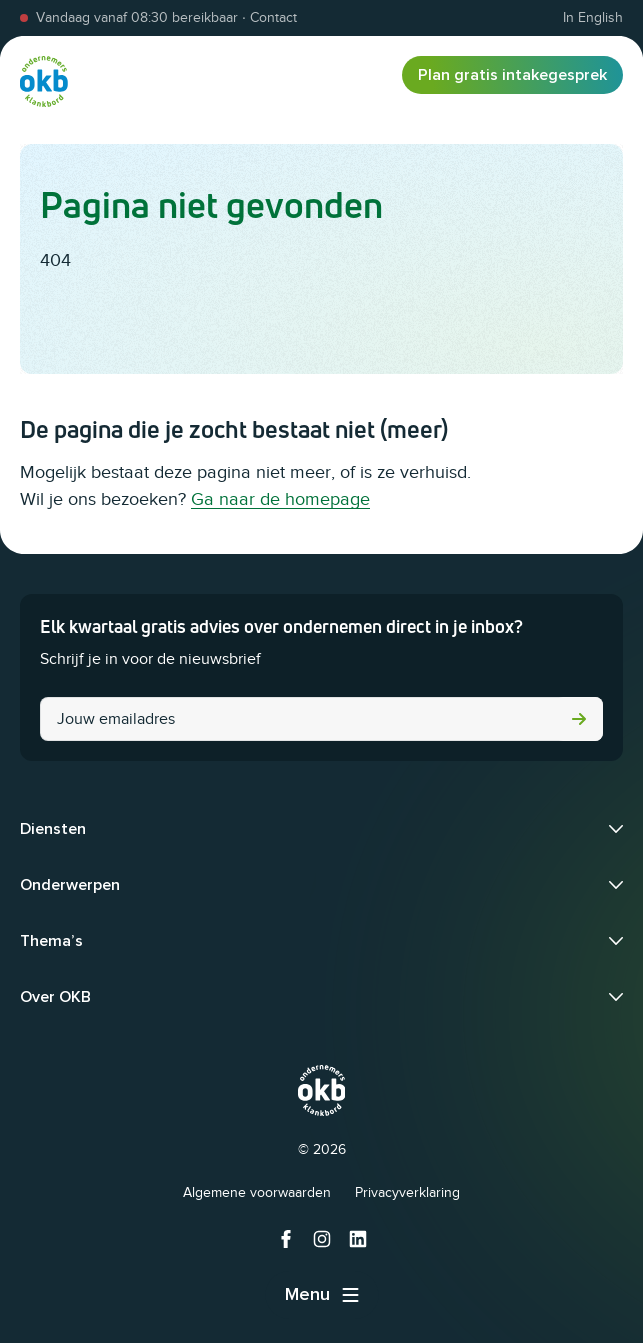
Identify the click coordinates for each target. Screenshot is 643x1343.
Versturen (579, 719)
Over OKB (55, 997)
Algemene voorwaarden (257, 1192)
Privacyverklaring (407, 1192)
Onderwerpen (70, 885)
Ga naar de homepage (280, 499)
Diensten (53, 829)
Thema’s (51, 941)
